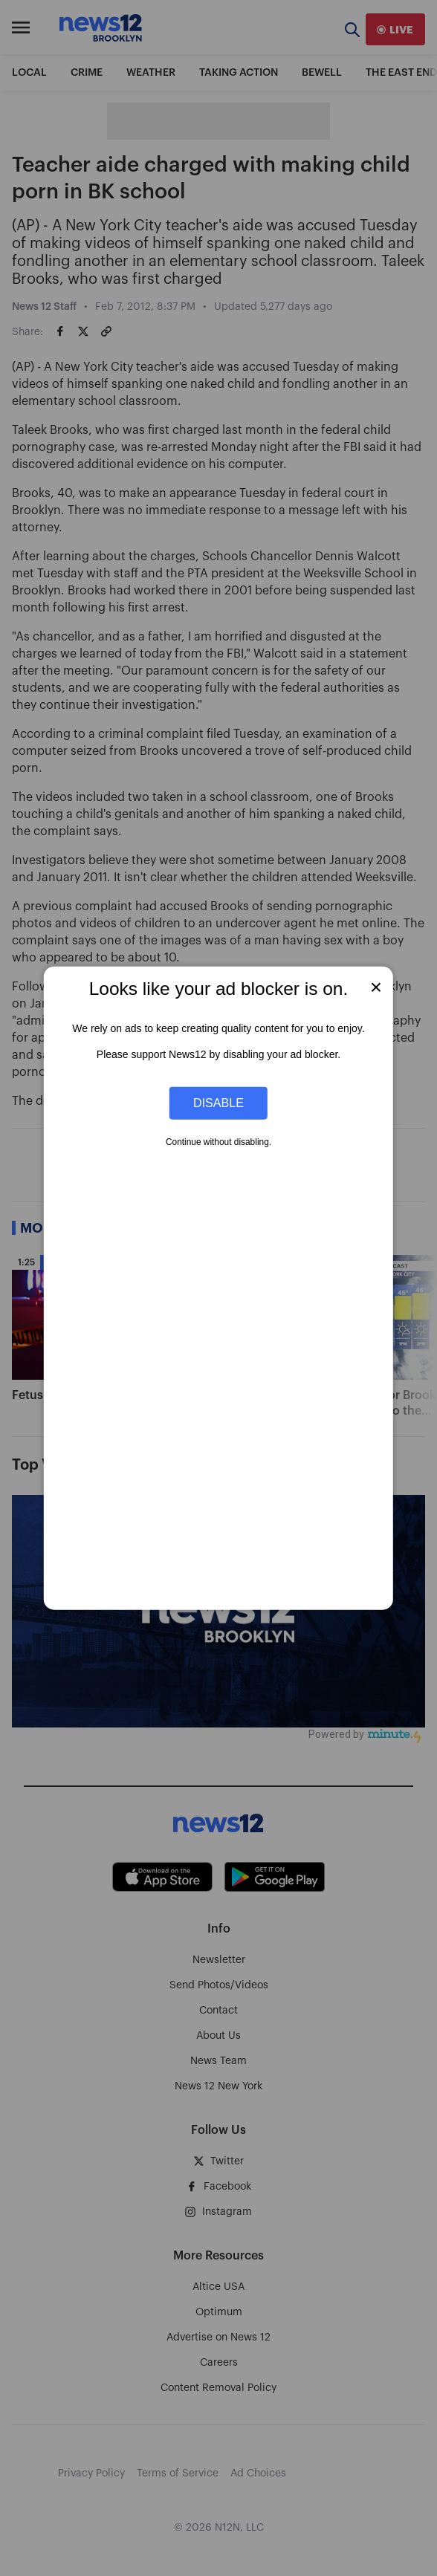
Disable (218, 1102)
